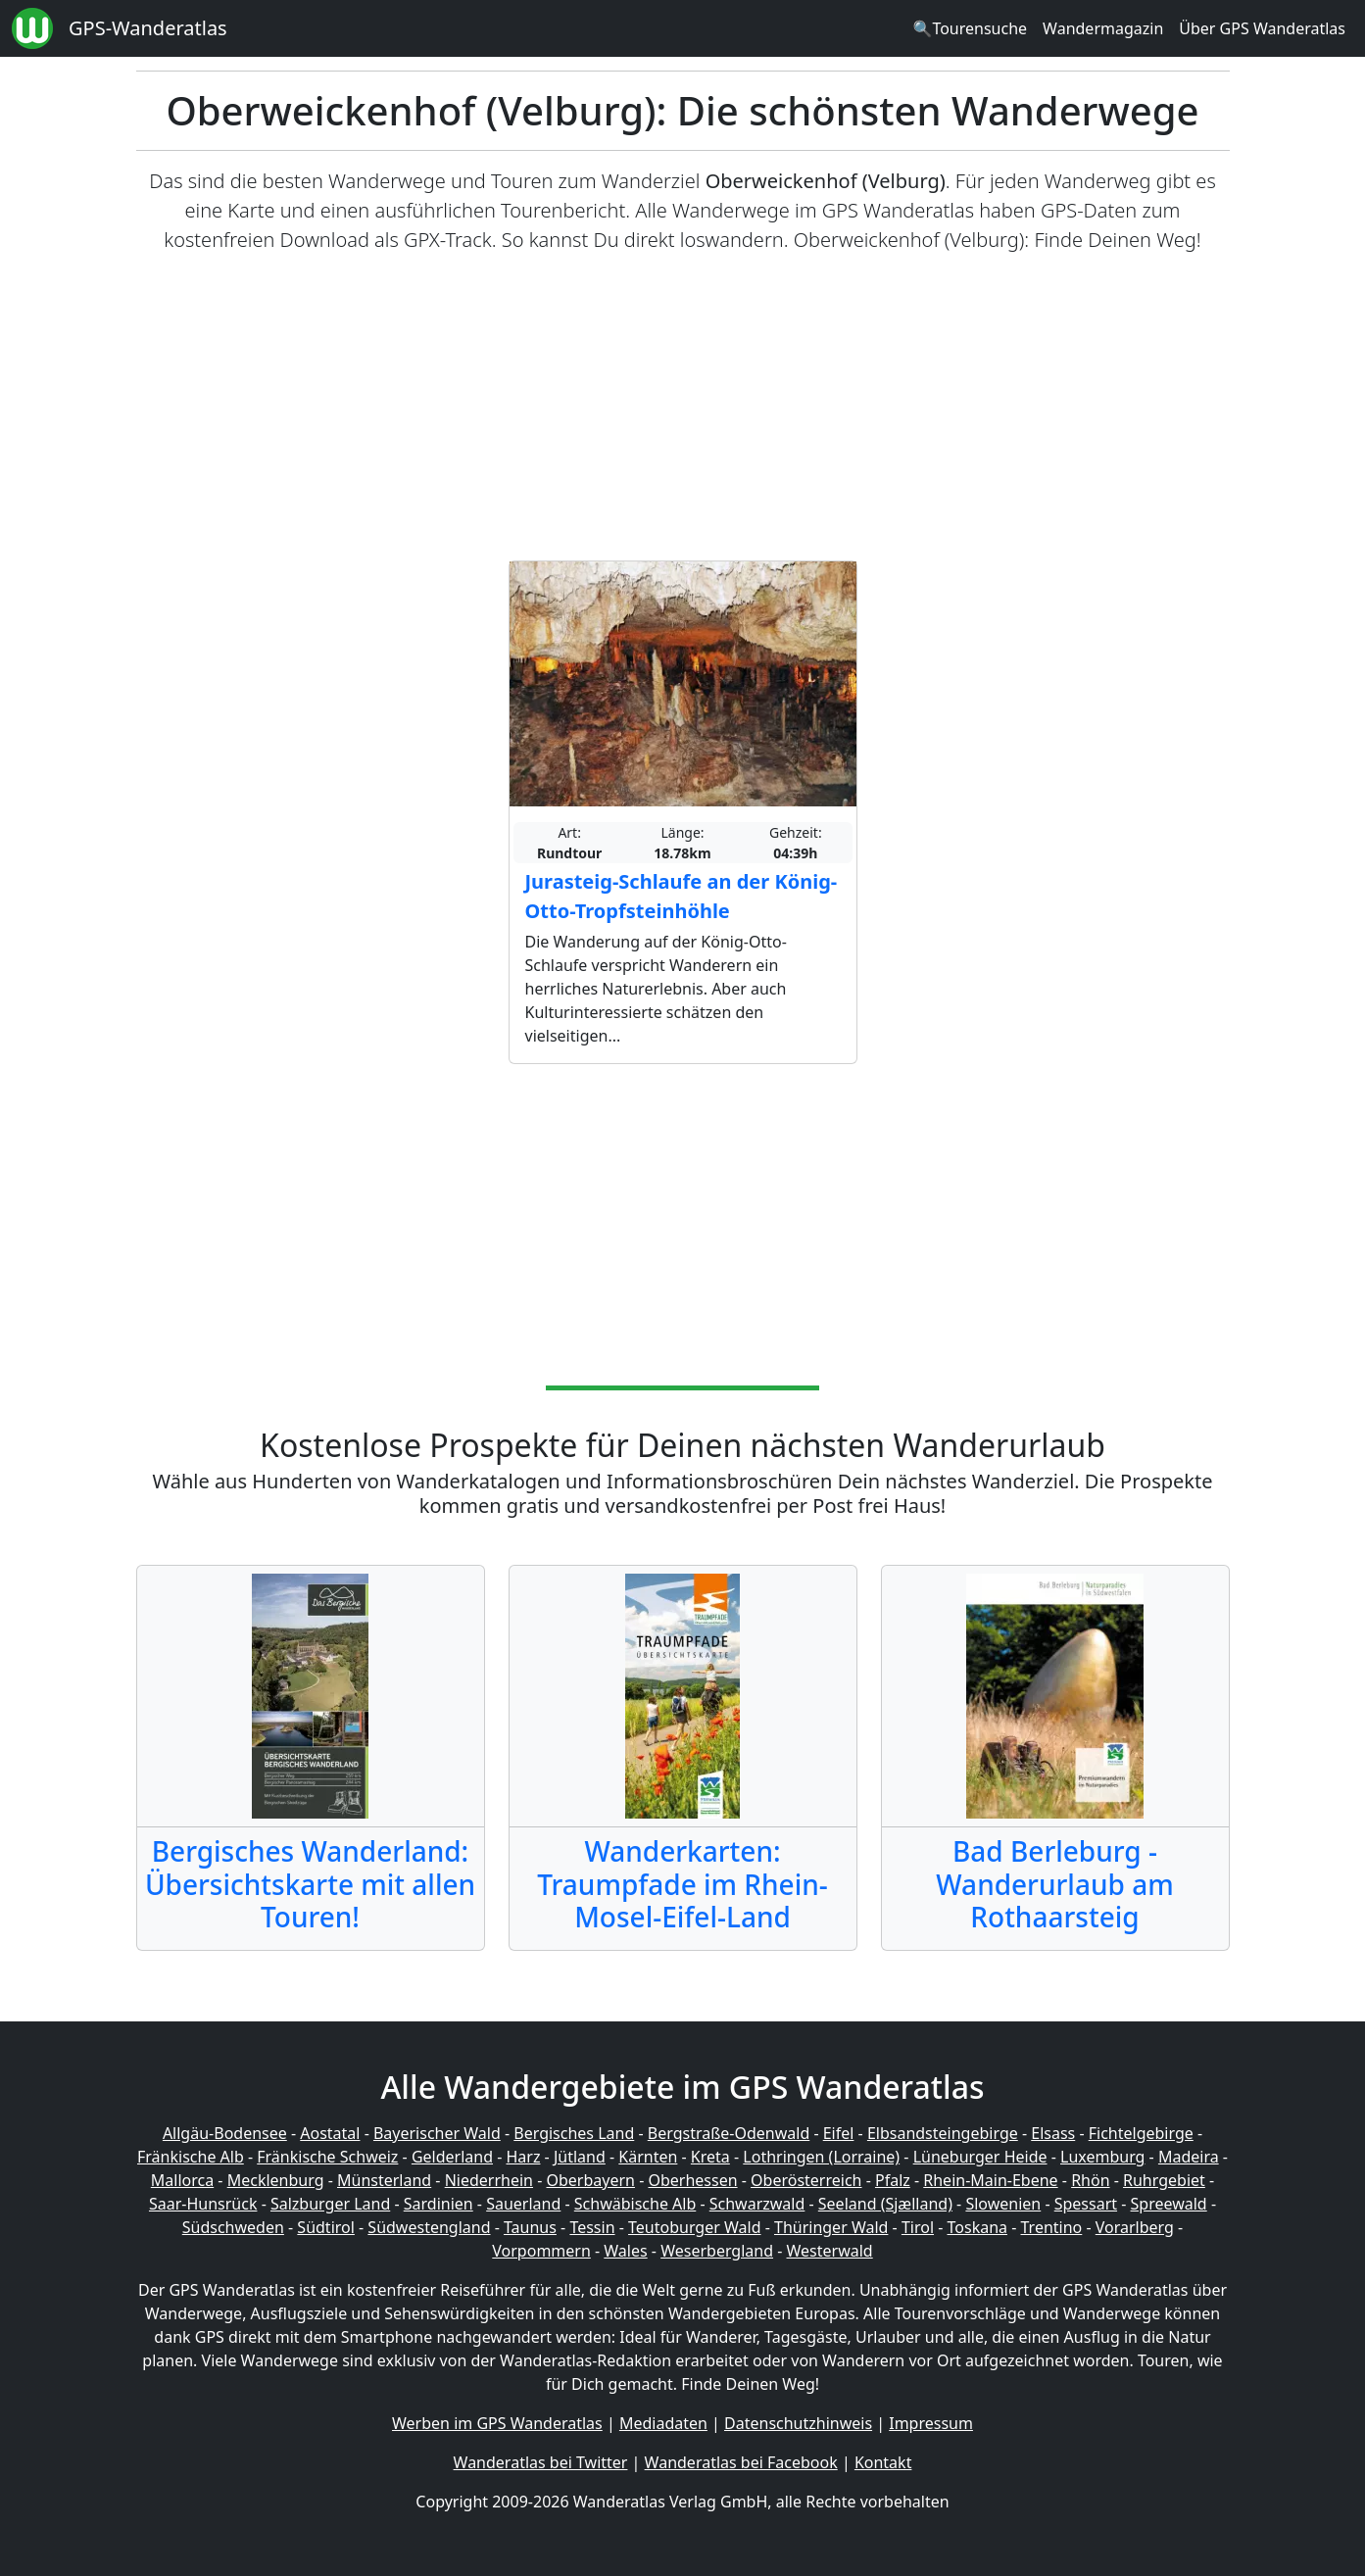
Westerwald (830, 2250)
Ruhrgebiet (1164, 2180)
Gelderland (452, 2156)
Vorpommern (541, 2250)
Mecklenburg (275, 2180)
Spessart (1085, 2203)
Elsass (1053, 2133)
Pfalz (892, 2180)
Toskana (978, 2227)
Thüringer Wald (831, 2227)
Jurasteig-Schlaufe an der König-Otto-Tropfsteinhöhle (681, 896)
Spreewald (1169, 2203)
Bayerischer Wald (437, 2133)
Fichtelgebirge (1141, 2133)
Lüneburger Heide (980, 2156)
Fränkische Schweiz (327, 2156)
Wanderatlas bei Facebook (741, 2462)
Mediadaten (663, 2423)
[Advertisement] (683, 407)
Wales (625, 2250)
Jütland (580, 2156)
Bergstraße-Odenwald (728, 2133)
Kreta (710, 2156)
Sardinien (438, 2203)
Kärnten (647, 2156)
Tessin (591, 2227)
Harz (523, 2156)
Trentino (1052, 2227)
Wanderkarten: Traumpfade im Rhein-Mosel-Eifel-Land (682, 1883)
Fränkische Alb (190, 2156)
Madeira (1188, 2156)
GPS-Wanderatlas (148, 28)
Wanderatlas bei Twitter (541, 2462)
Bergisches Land (573, 2133)
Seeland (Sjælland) (885, 2203)
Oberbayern (591, 2180)
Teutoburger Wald (694, 2227)
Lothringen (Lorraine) (821, 2156)
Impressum (931, 2423)
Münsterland (384, 2180)
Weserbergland (716, 2250)
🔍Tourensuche (969, 28)
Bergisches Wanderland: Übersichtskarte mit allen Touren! (310, 1883)
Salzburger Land (330, 2203)
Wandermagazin (1103, 28)
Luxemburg (1102, 2156)
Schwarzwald (757, 2203)
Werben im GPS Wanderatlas (497, 2423)
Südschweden (233, 2227)
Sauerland (523, 2203)
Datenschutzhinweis (798, 2423)
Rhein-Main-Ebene (990, 2180)
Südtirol (326, 2227)
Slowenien (1003, 2203)
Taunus (530, 2227)
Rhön (1090, 2180)
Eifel (838, 2133)
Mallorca (182, 2180)
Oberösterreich (806, 2180)
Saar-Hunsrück (203, 2203)
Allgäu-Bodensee (225, 2133)
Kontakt (883, 2462)
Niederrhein (489, 2180)
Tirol (918, 2227)
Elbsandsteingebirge (942, 2133)
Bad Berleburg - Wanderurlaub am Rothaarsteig (1054, 1883)
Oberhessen (692, 2180)
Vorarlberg (1135, 2227)
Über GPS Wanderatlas (1262, 28)
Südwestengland (428, 2227)
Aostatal (330, 2133)
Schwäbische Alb (635, 2203)
